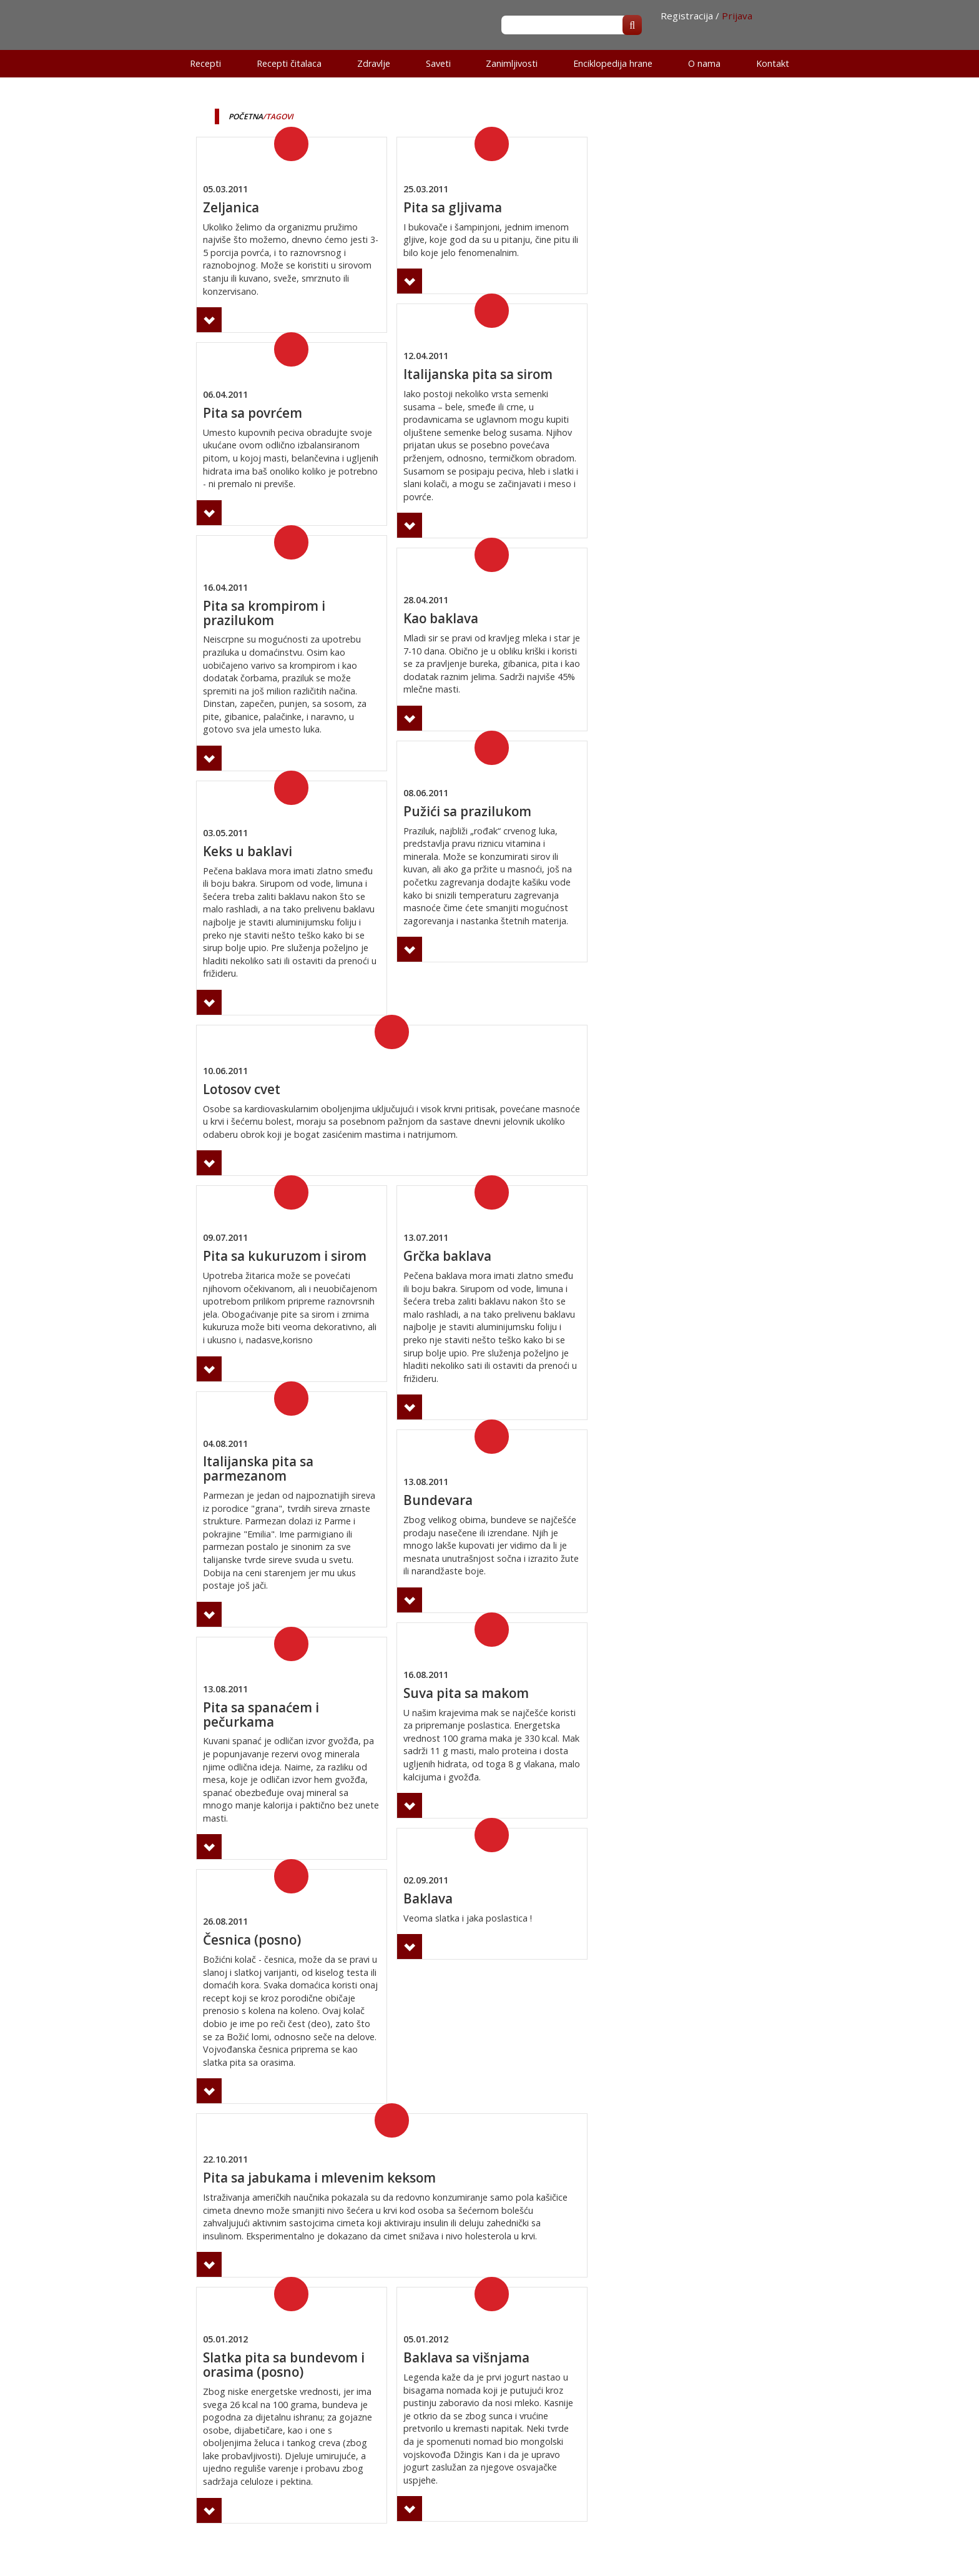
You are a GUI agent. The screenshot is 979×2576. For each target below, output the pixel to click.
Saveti (438, 63)
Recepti (205, 63)
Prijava (737, 15)
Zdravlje (373, 63)
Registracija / (690, 15)
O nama (704, 63)
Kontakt (772, 63)
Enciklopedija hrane (612, 63)
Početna (246, 116)
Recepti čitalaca (289, 63)
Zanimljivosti (512, 63)
